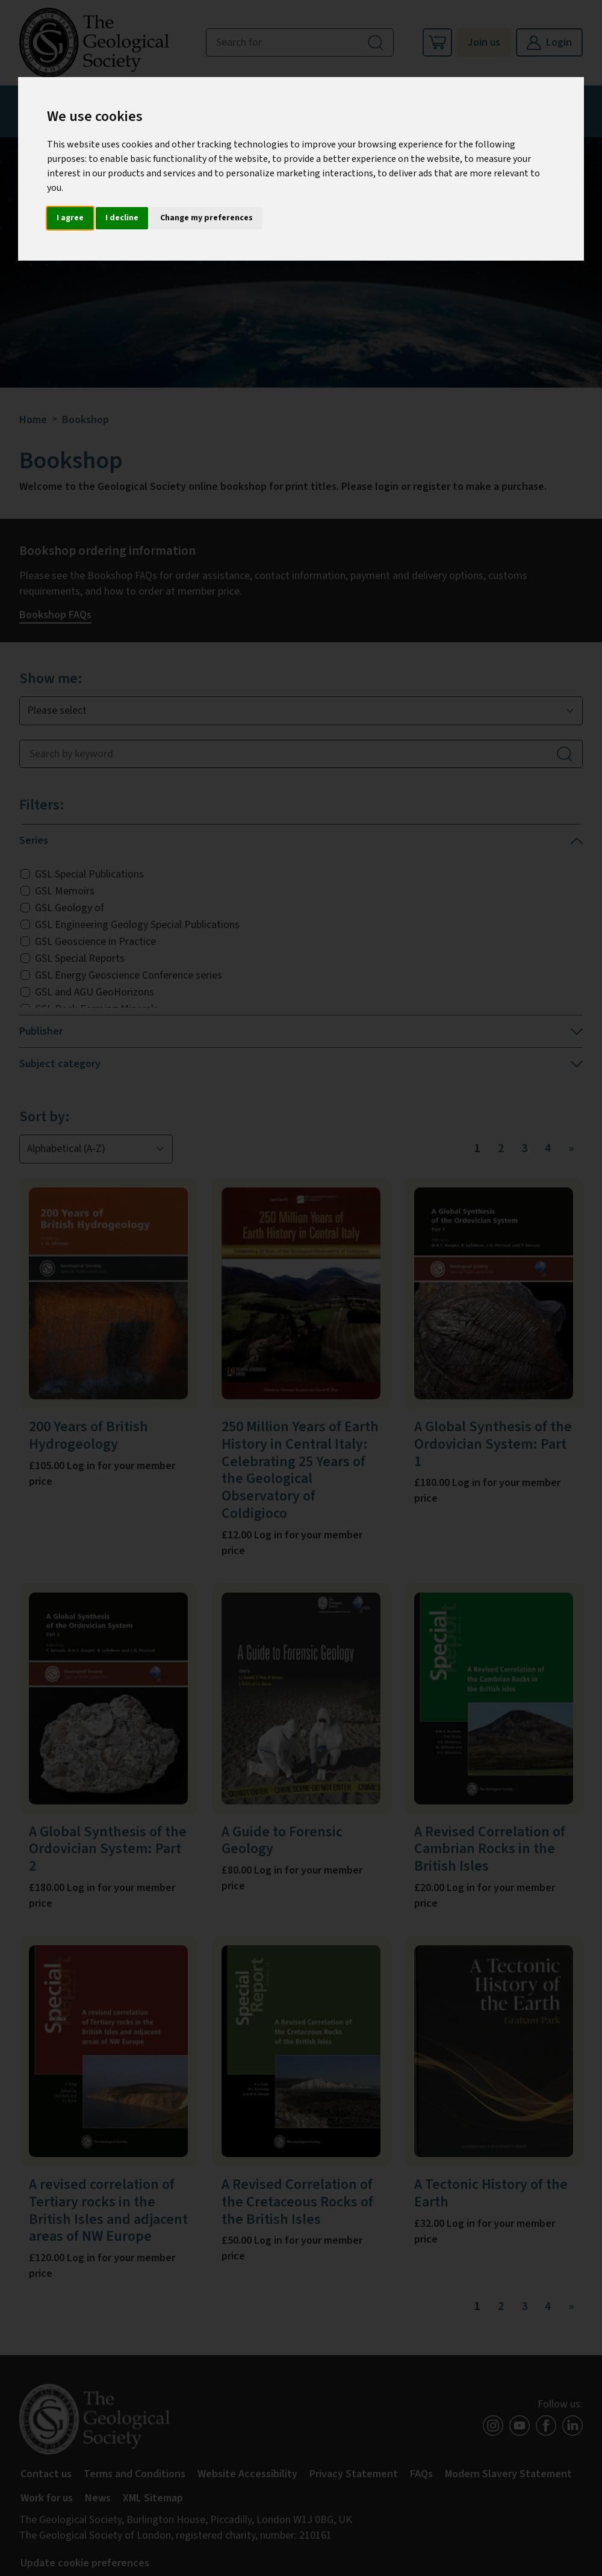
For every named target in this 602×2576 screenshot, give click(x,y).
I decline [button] (121, 218)
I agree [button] (70, 218)
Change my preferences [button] (206, 218)
